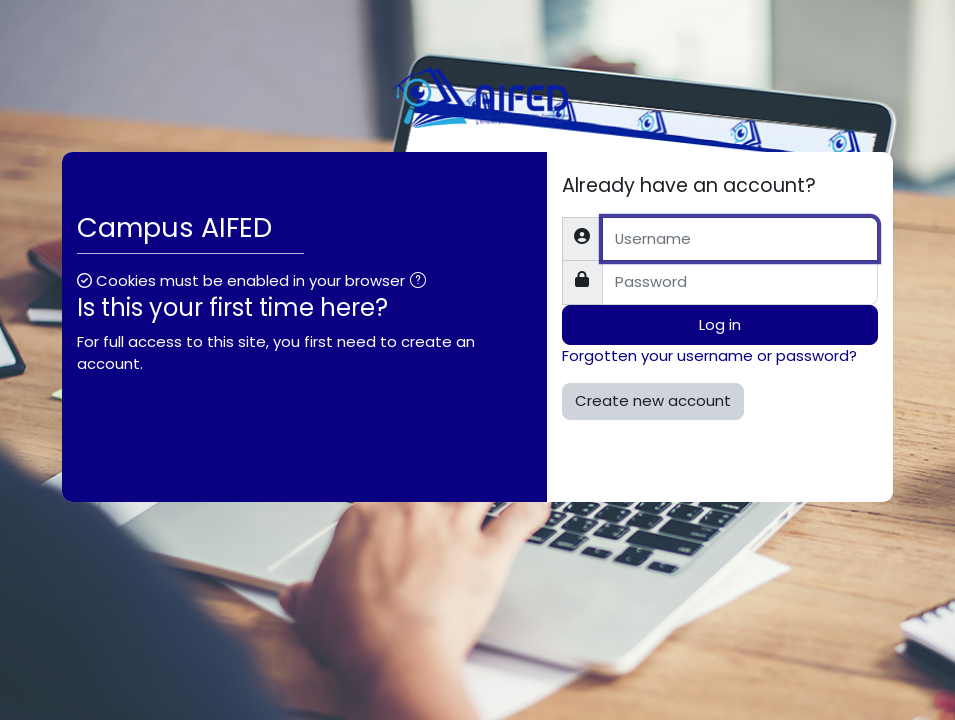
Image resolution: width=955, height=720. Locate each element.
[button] (422, 282)
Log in (720, 324)
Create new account (653, 400)
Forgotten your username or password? (709, 355)
